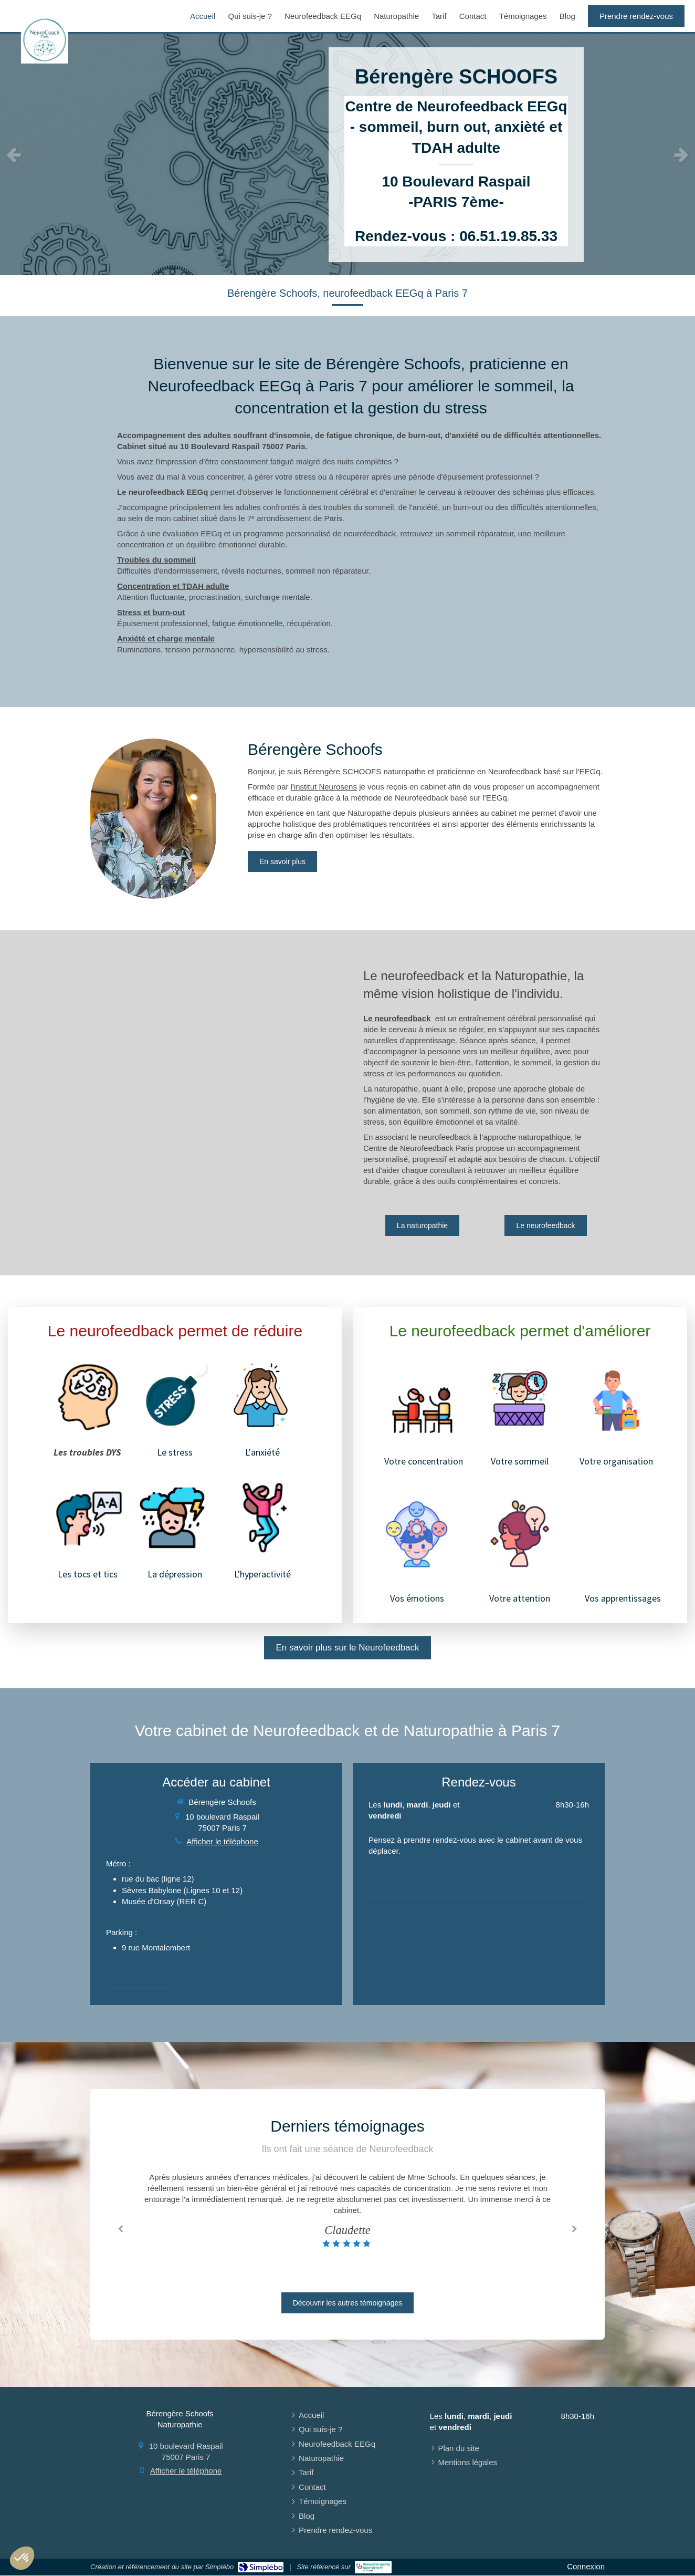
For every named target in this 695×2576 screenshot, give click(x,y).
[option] (347, 154)
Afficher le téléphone (222, 1841)
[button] (22, 2558)
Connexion (586, 2566)
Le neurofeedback (396, 1018)
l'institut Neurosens (324, 786)
